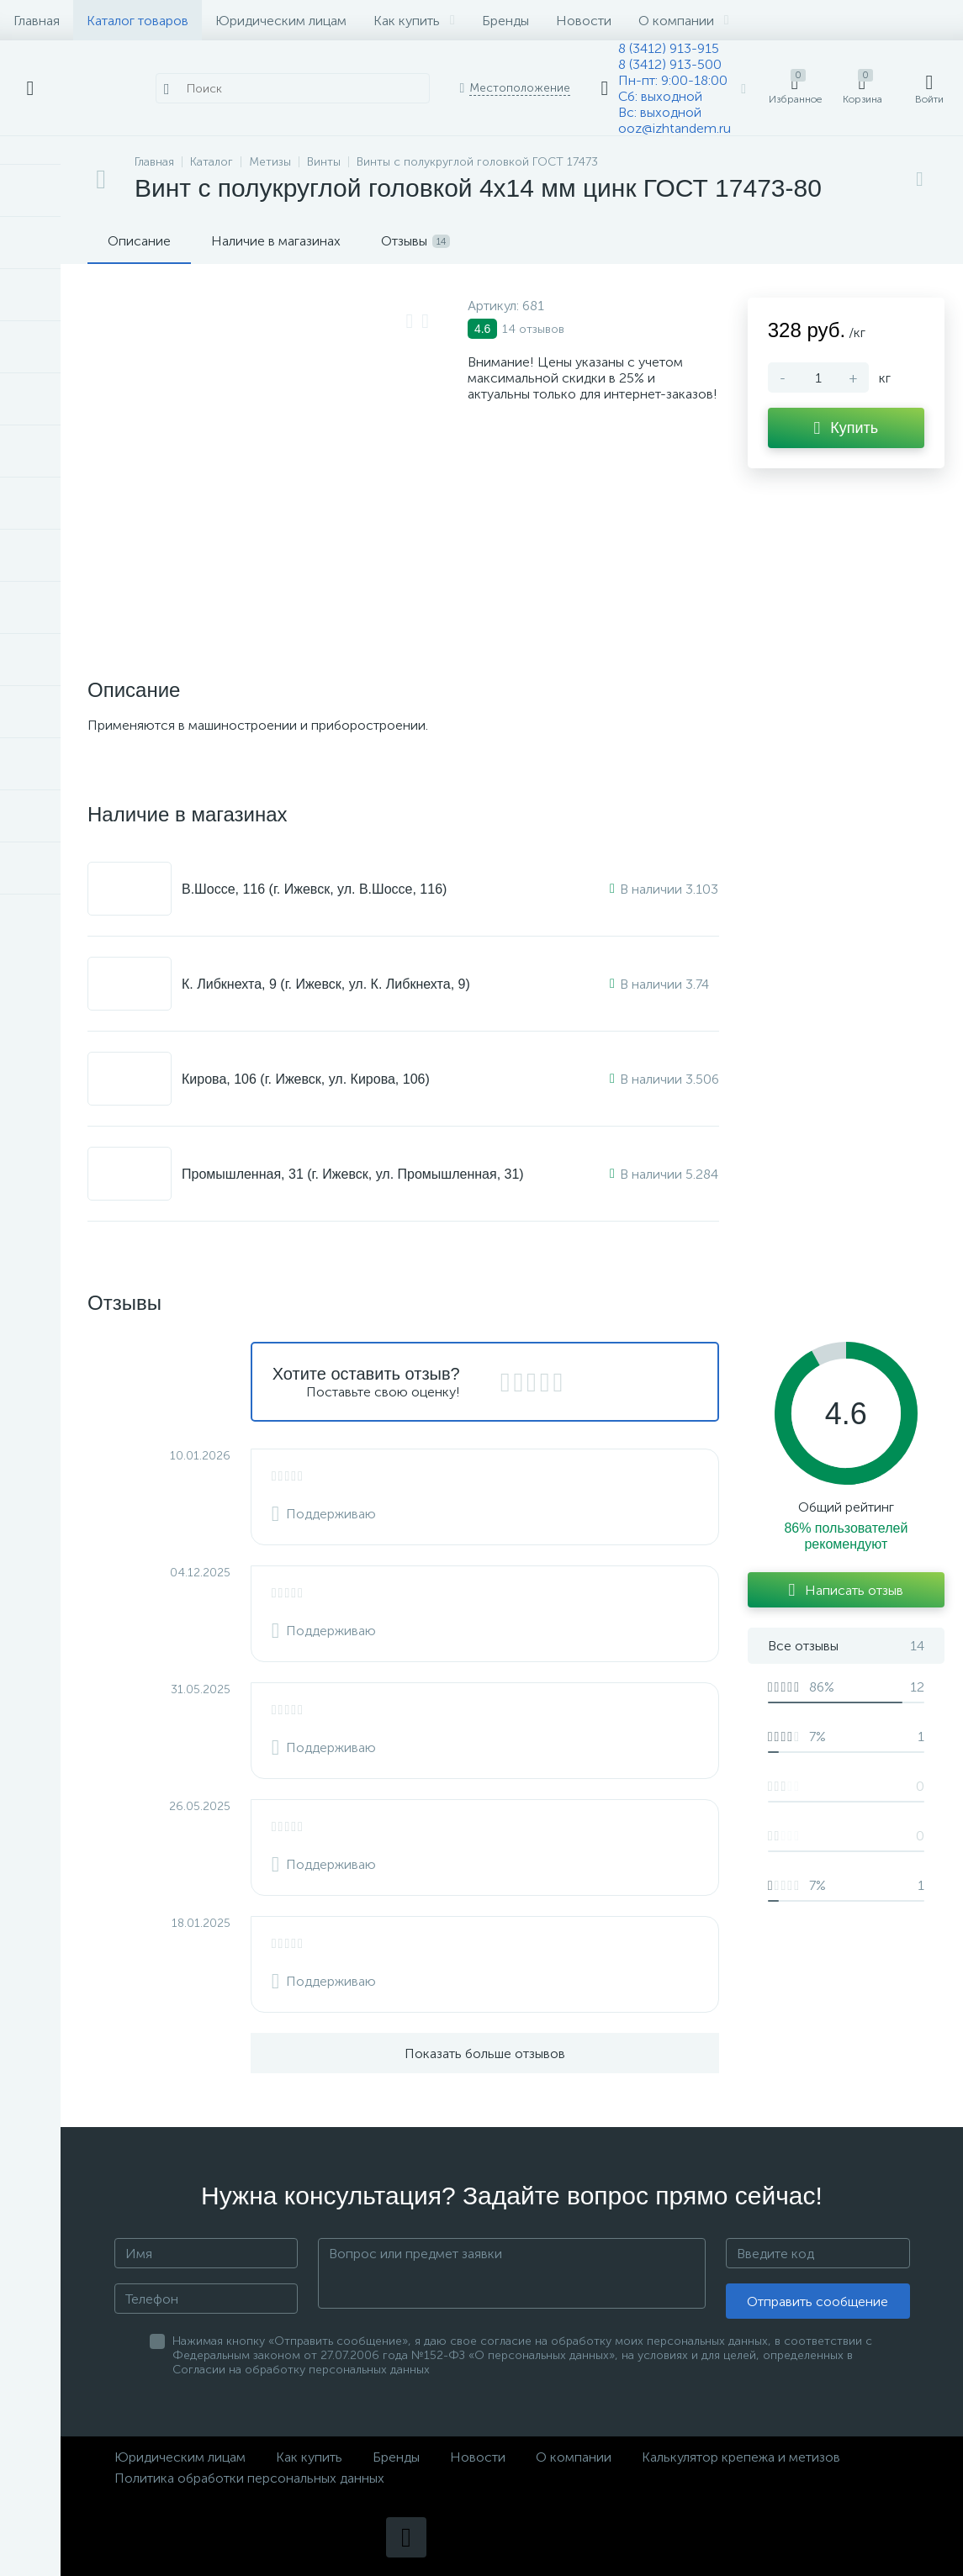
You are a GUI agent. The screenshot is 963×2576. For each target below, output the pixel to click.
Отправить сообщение (817, 2301)
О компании (683, 21)
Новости (583, 21)
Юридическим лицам (281, 21)
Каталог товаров (137, 21)
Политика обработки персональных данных (249, 2478)
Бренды (505, 21)
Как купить (414, 21)
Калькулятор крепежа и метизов (741, 2457)
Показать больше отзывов (485, 2053)
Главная (36, 21)
